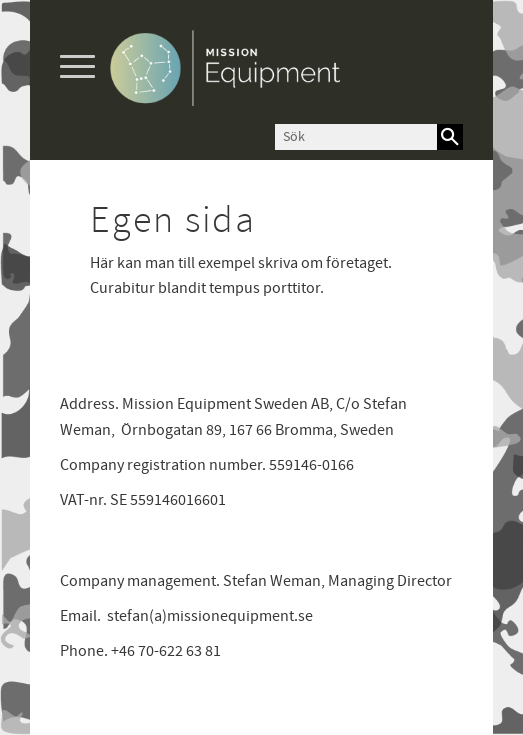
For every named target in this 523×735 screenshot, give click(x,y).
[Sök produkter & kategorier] (356, 137)
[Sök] (450, 137)
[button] (77, 67)
